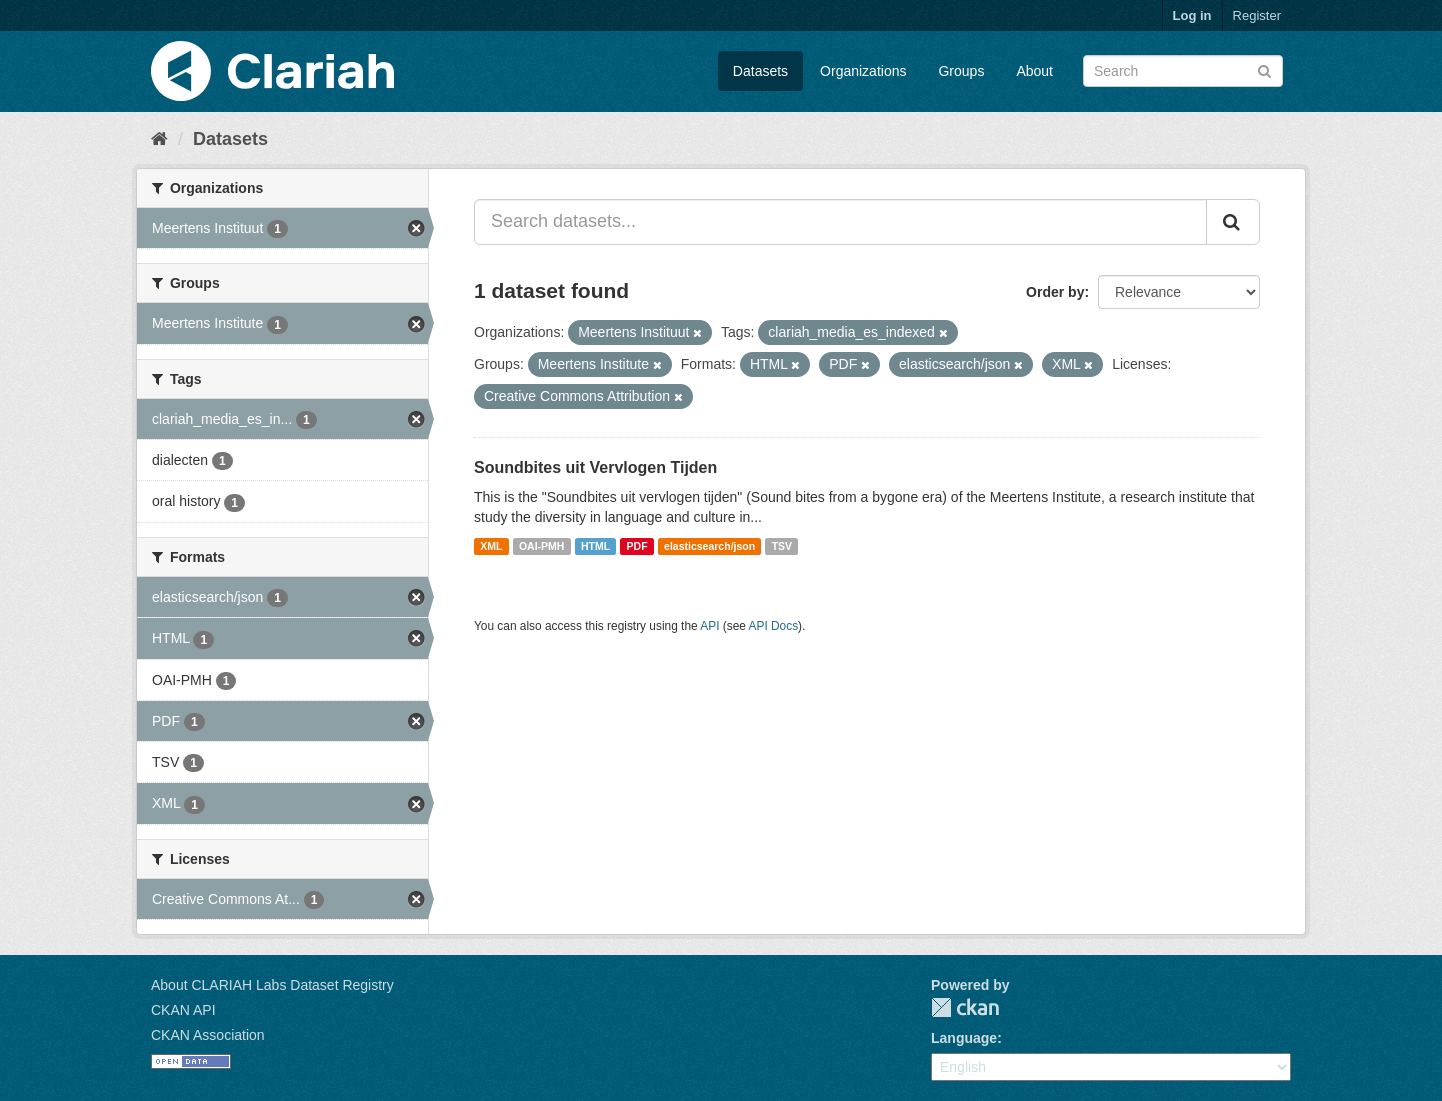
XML (491, 546)
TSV (782, 546)
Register (1257, 15)
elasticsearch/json (709, 546)
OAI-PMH (542, 546)
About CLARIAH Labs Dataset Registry (272, 985)
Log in (1192, 15)
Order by (1055, 292)
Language (964, 1038)
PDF (637, 546)
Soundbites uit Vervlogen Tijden (595, 467)
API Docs (774, 626)
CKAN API (183, 1010)
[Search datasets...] (840, 222)
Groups (961, 71)
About (1034, 71)
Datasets (760, 71)
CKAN (965, 1007)
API (709, 626)
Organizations (863, 71)
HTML (595, 546)
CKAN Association (208, 1035)
